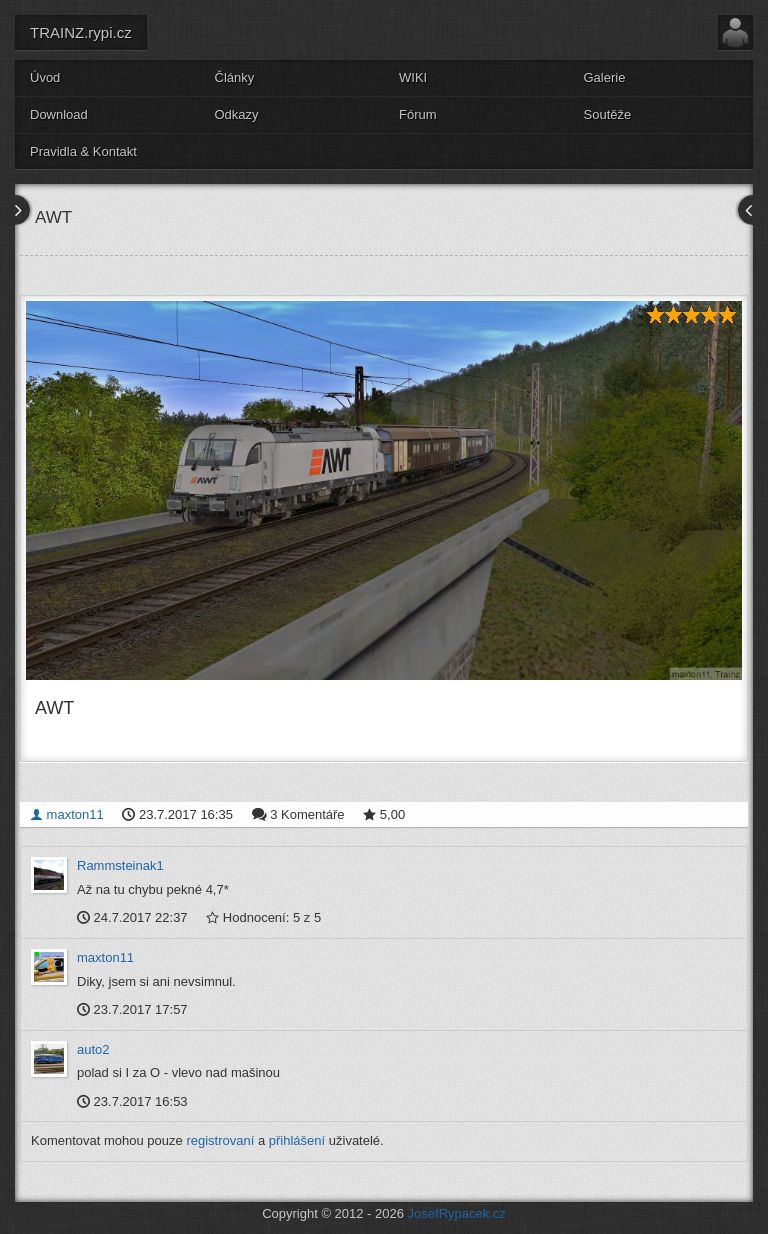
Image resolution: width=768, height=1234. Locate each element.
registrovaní (220, 1140)
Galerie (605, 77)
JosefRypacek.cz (457, 1213)
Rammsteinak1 (120, 865)
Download (59, 114)
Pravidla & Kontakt (83, 151)
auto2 (93, 1049)
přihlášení (297, 1140)
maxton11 (67, 814)
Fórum (418, 114)
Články (235, 77)
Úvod (45, 77)
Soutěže (608, 114)
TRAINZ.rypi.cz (81, 32)
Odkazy (237, 114)
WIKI (413, 77)
